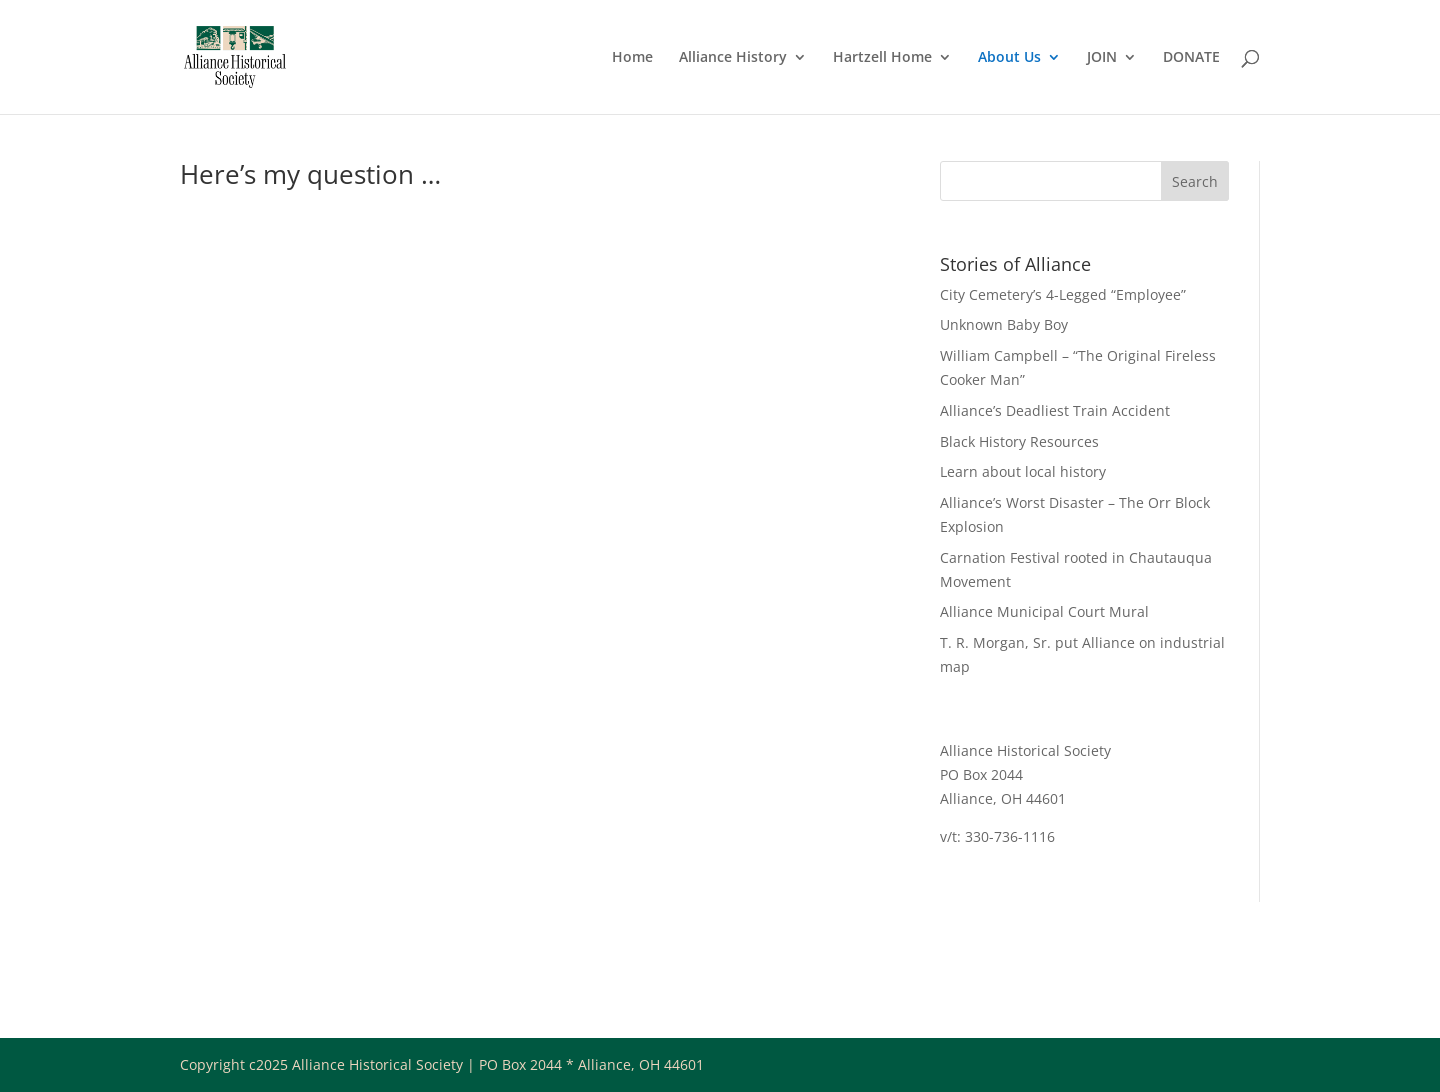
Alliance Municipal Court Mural (1044, 611)
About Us (1009, 58)
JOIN (1102, 58)
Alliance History (733, 58)
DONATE (1191, 58)
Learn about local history (1023, 471)
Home (632, 58)
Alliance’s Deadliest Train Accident (1055, 410)
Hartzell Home (882, 58)
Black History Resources (1019, 441)
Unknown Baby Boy (1004, 324)
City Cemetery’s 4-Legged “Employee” (1063, 294)
